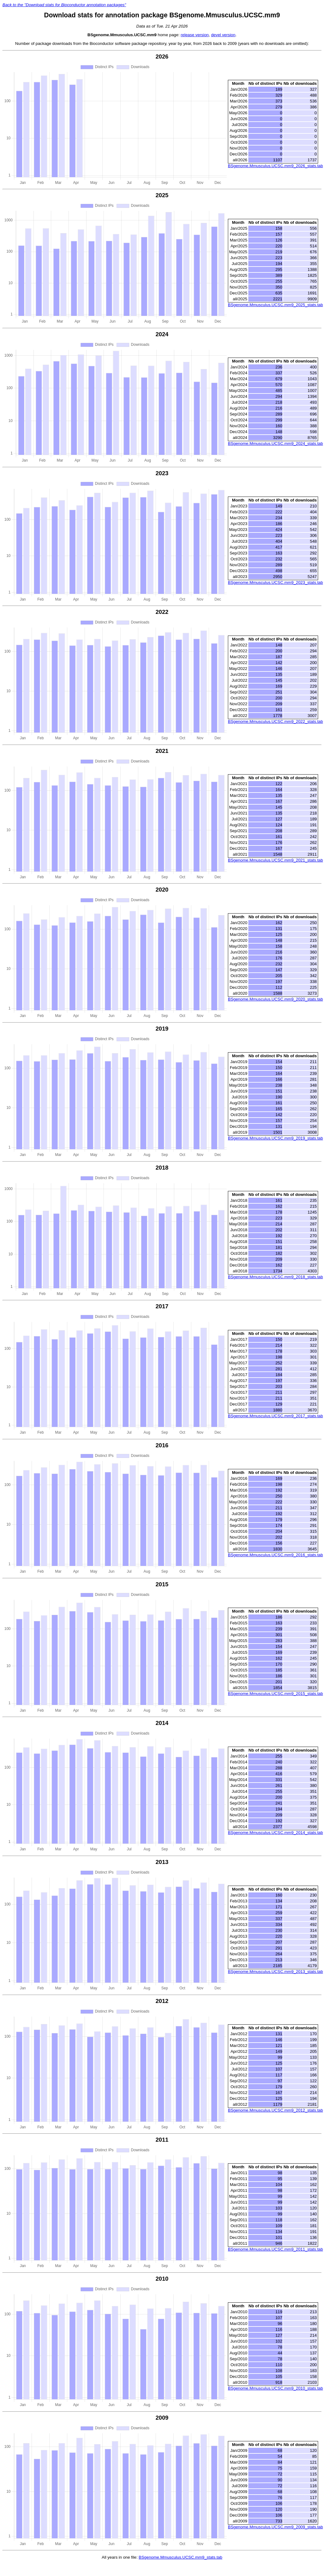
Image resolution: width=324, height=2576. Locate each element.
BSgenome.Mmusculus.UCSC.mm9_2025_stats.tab (275, 304)
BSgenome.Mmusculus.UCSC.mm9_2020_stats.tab (275, 999)
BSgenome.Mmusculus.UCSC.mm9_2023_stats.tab (275, 582)
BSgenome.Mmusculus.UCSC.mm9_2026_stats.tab (275, 165)
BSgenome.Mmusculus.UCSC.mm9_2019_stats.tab (275, 1138)
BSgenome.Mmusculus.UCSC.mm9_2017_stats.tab (275, 1416)
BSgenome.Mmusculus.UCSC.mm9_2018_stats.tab (275, 1277)
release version (195, 35)
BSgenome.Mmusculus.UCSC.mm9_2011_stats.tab (275, 2249)
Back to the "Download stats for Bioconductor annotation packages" (64, 4)
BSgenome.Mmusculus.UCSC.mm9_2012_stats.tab (275, 2110)
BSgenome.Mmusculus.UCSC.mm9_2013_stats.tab (275, 1971)
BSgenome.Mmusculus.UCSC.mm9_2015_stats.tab (275, 1693)
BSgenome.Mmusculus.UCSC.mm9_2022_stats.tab (275, 721)
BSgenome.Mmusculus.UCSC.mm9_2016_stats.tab (275, 1555)
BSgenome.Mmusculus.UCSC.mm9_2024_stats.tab (275, 443)
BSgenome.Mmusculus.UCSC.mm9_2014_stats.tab (275, 1832)
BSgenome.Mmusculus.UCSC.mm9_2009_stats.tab (275, 2527)
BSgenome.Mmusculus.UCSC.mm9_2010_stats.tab (275, 2388)
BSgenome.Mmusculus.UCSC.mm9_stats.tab (180, 2557)
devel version (223, 35)
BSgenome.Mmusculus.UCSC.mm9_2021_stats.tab (275, 860)
